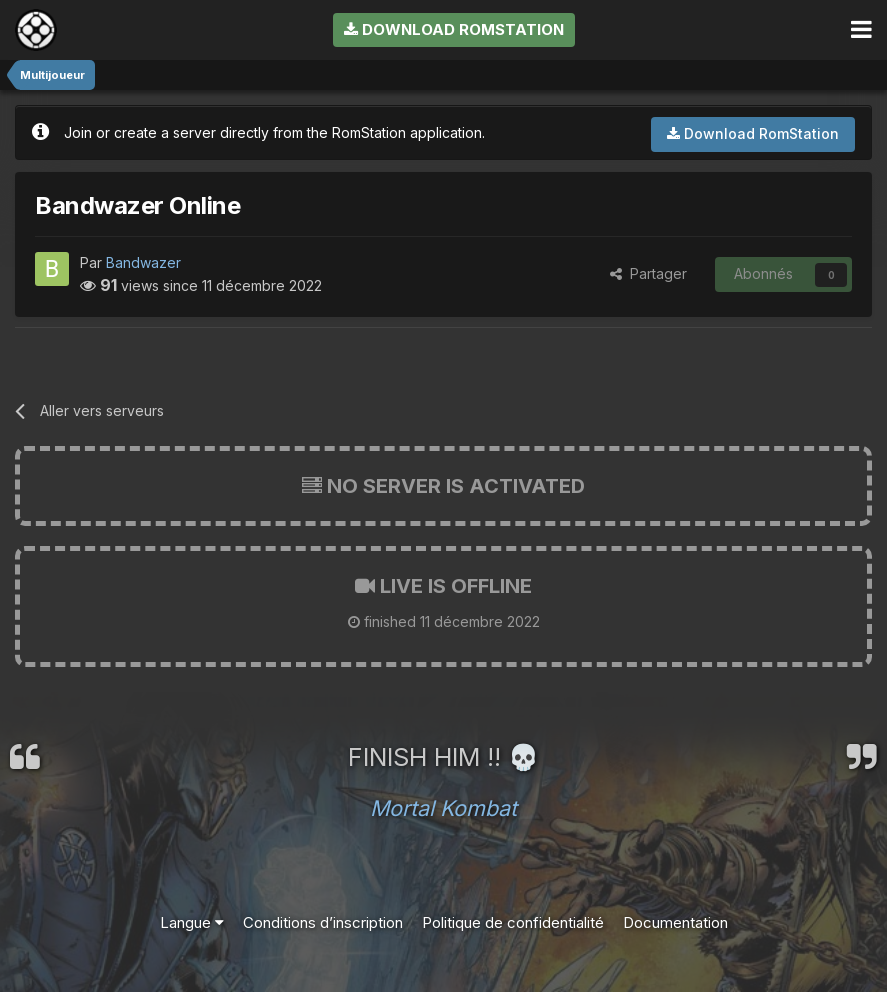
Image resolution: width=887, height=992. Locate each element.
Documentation (675, 922)
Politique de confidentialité (513, 922)
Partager (648, 273)
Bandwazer (143, 262)
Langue (192, 922)
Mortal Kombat (443, 808)
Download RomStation (454, 29)
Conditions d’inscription (323, 922)
